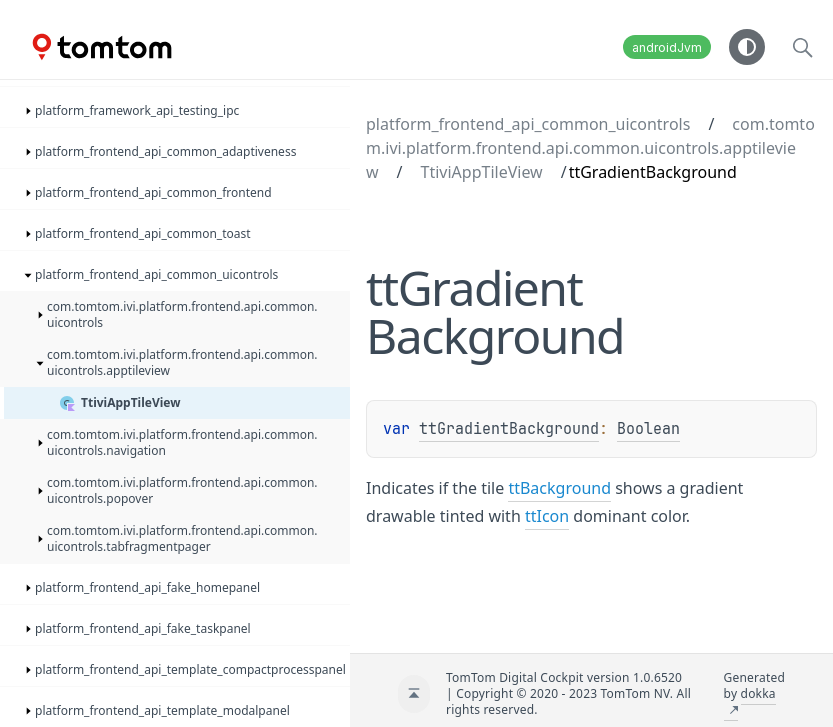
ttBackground (559, 488)
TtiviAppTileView (482, 172)
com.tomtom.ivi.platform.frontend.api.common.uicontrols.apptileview (590, 148)
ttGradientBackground (509, 429)
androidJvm (667, 47)
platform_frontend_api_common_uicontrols (528, 124)
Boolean (648, 429)
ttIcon (547, 516)
